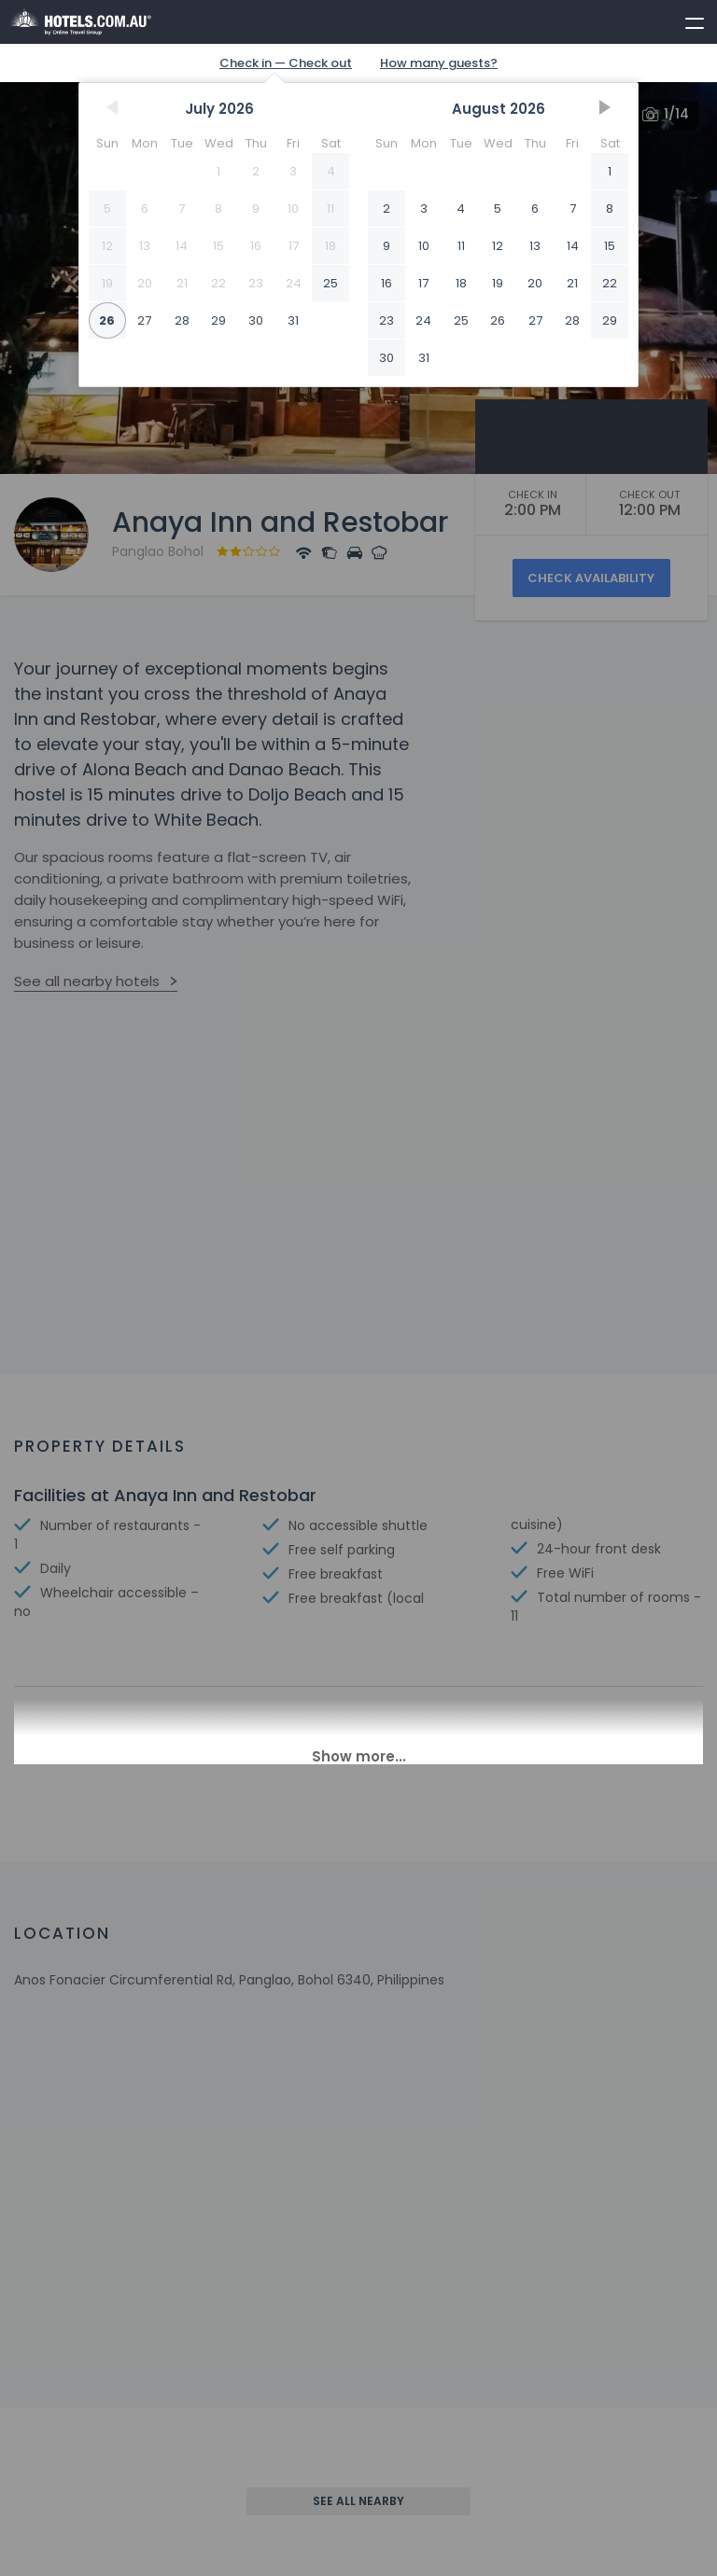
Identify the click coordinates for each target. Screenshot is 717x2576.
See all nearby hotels (87, 981)
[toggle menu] (686, 19)
